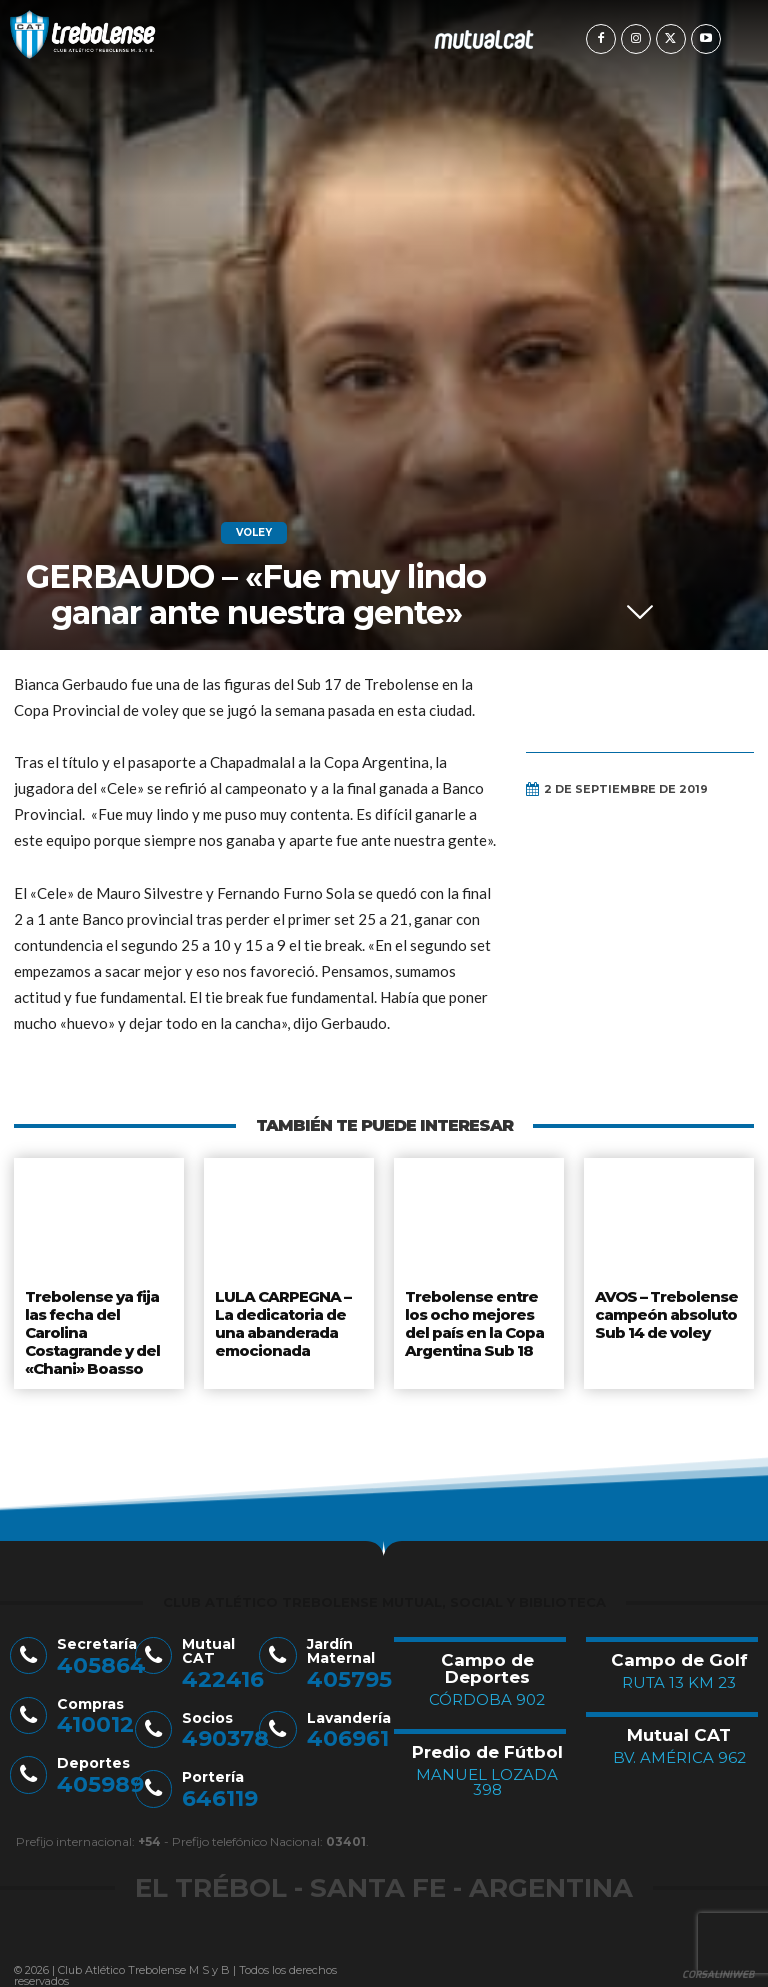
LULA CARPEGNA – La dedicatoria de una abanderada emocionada (280, 1318)
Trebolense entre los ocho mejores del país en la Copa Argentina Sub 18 (475, 1318)
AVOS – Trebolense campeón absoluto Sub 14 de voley (665, 1310)
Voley (254, 533)
